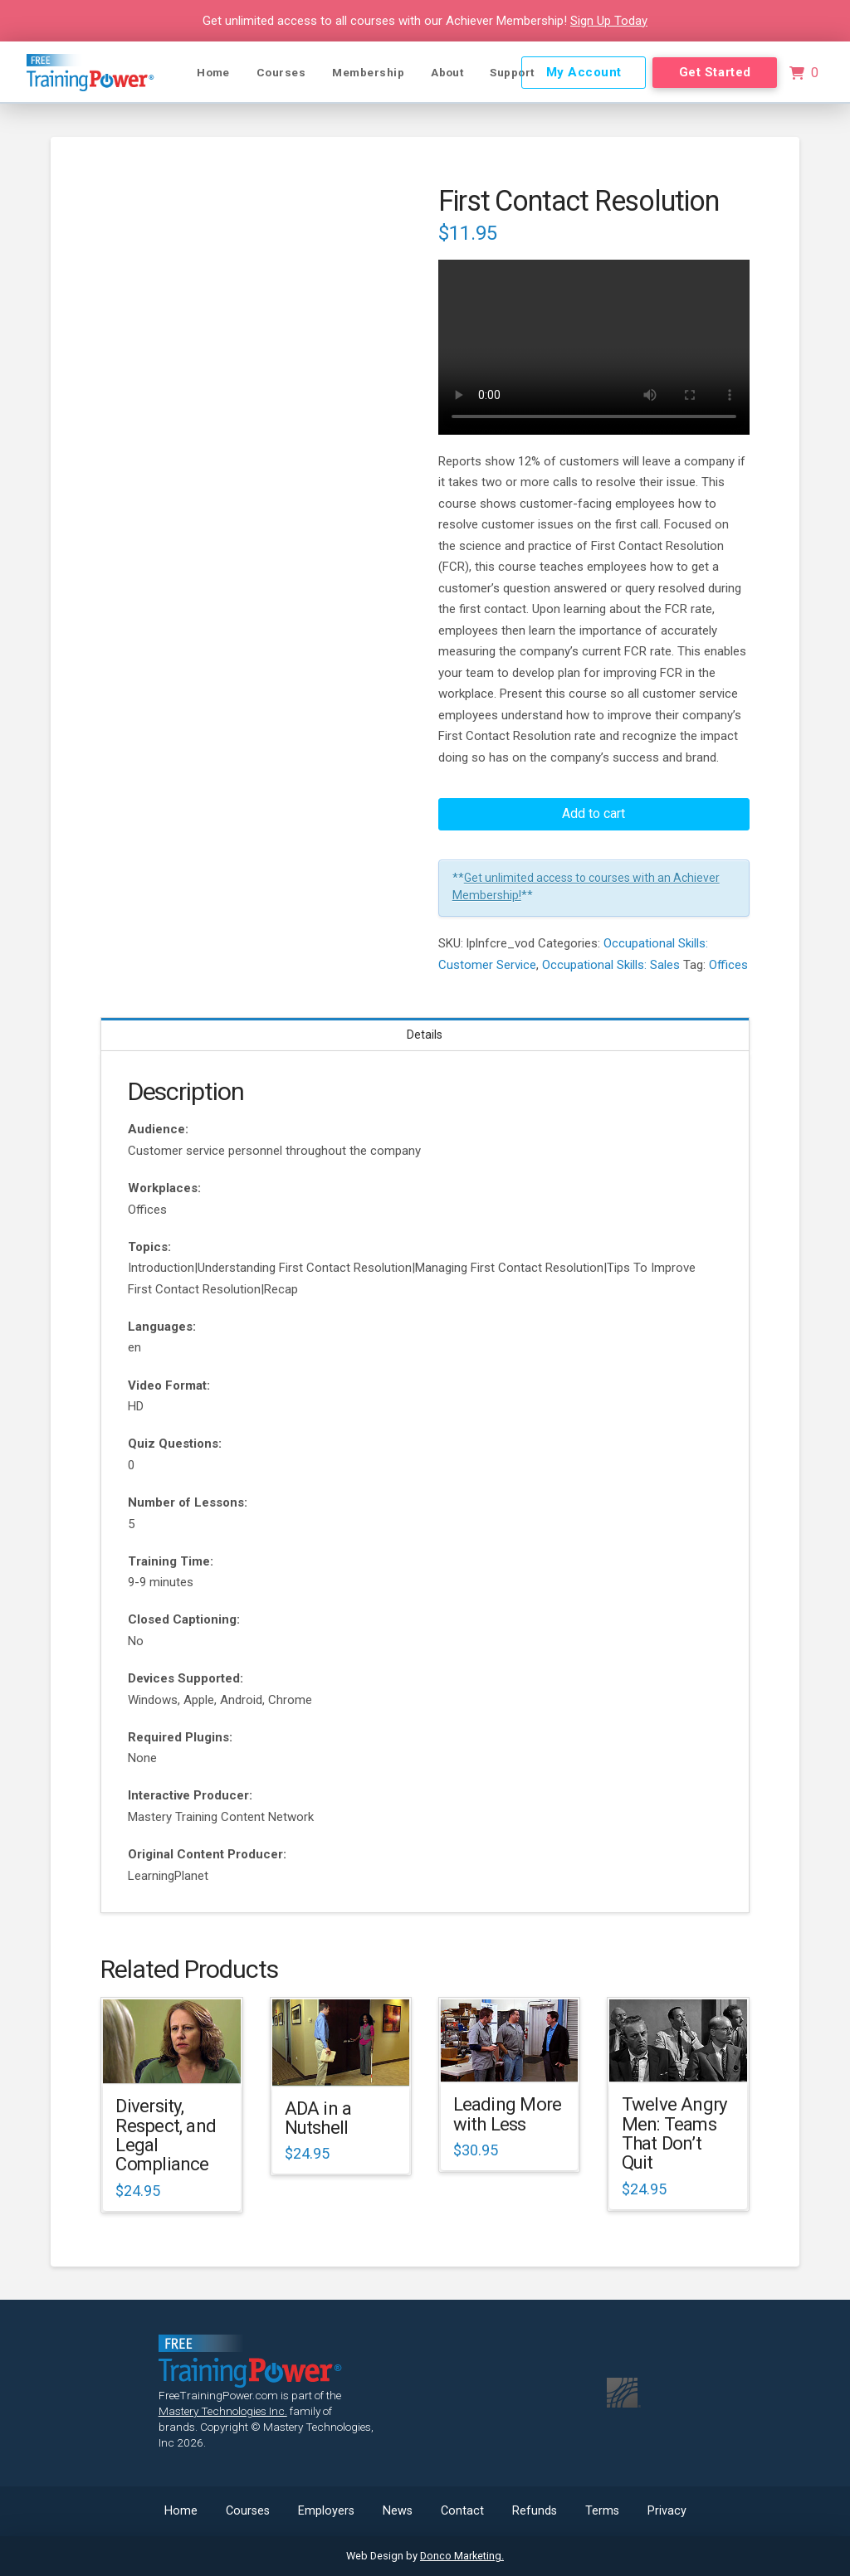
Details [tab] (424, 1034)
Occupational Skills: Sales (611, 964)
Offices (728, 964)
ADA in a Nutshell (318, 2117)
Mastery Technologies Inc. (223, 2411)
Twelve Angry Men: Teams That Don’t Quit (675, 2133)
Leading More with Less (507, 2113)
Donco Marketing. (462, 2555)
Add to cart (593, 813)
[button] (803, 73)
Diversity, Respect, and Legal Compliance (165, 2134)
